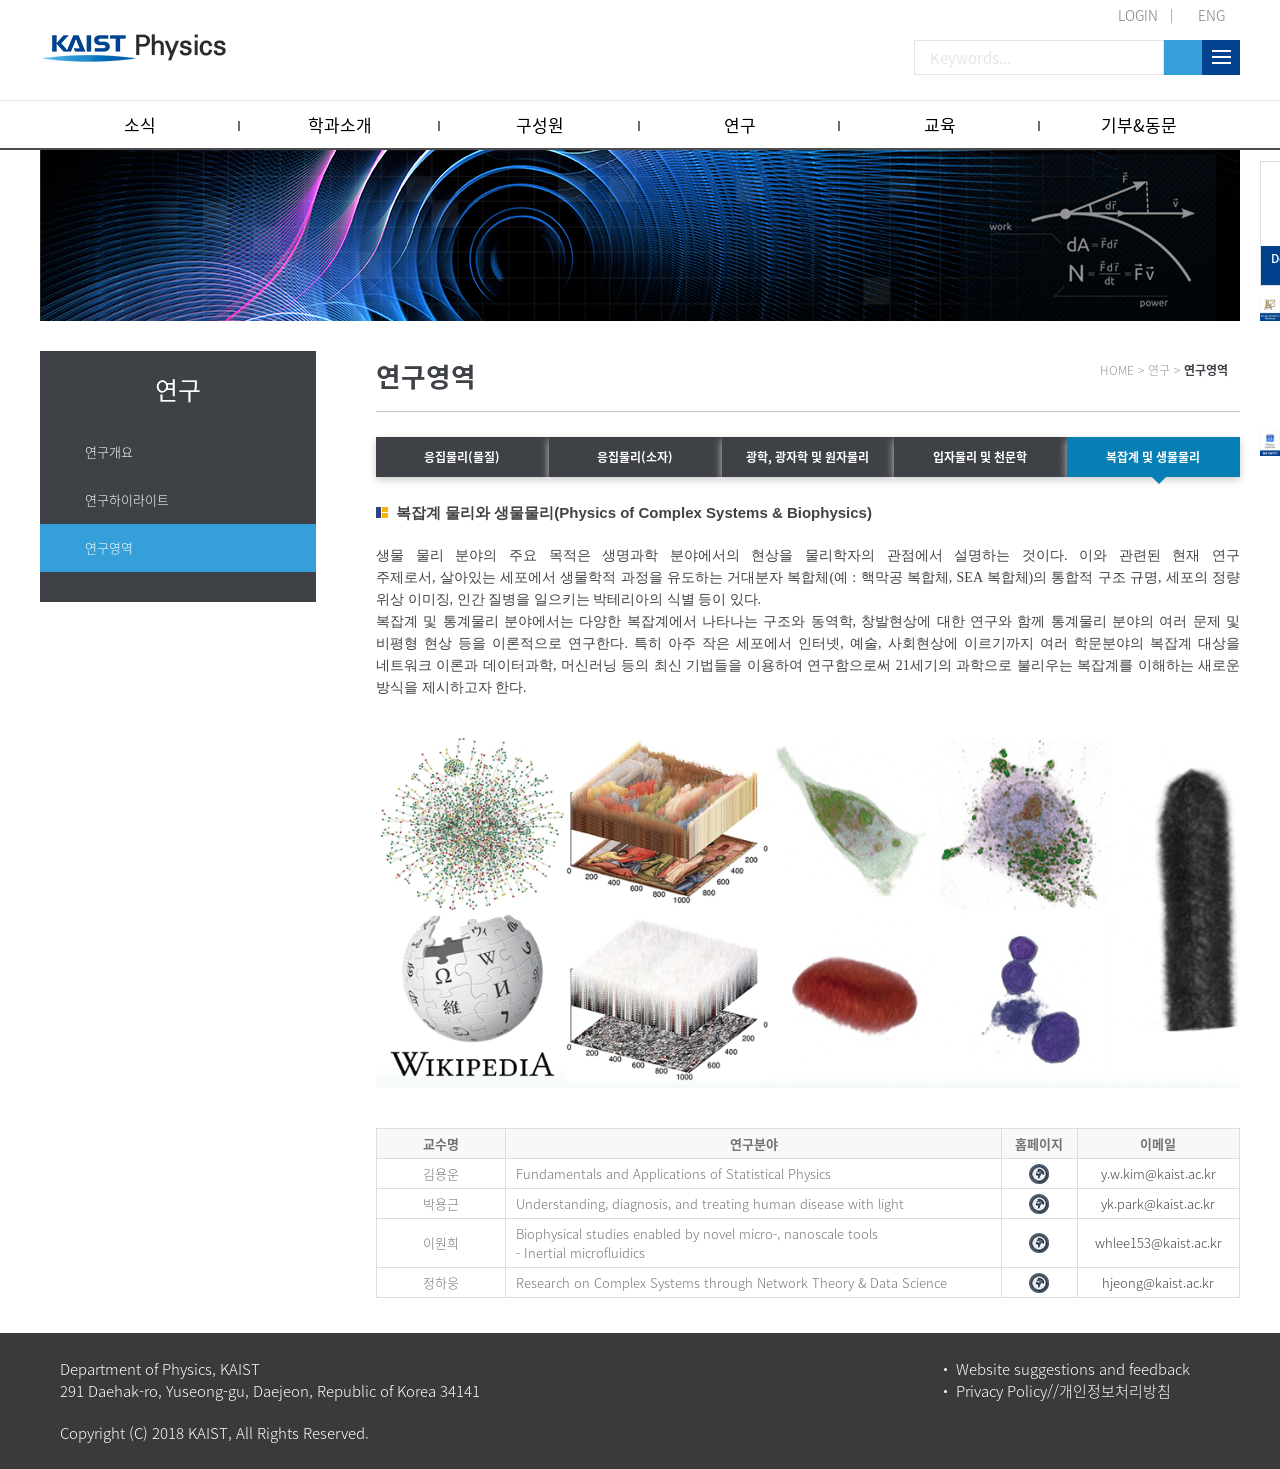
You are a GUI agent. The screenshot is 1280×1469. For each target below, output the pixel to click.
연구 (740, 124)
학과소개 (340, 124)
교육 (940, 124)
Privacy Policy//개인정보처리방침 (1063, 1391)
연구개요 (109, 451)
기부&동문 (1139, 124)
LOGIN (1138, 15)
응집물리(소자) (635, 457)
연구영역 (109, 547)
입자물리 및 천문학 (980, 457)
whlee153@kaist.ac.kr (1158, 1242)
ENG (1211, 15)
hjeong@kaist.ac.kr (1158, 1282)
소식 (140, 124)
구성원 (540, 124)
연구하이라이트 (127, 499)
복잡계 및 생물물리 (1153, 457)
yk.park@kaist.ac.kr (1158, 1203)
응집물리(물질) (462, 457)
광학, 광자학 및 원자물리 (807, 457)
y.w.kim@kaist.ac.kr (1158, 1173)
